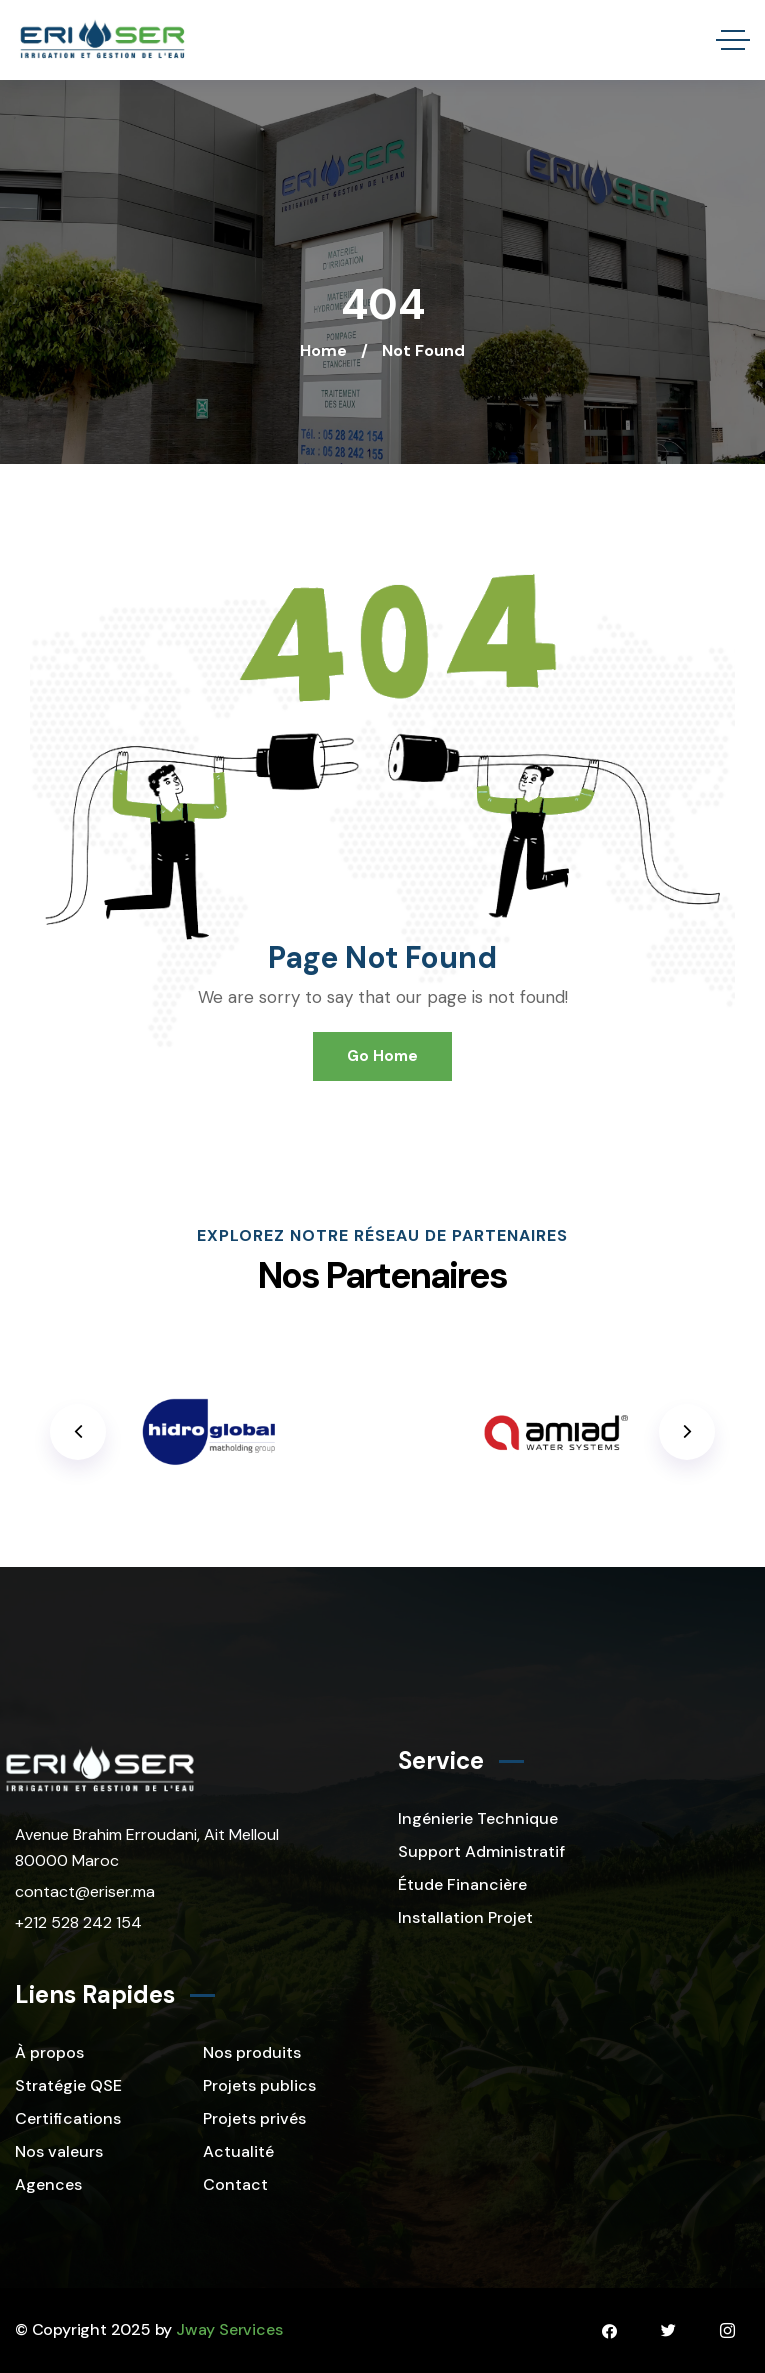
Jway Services (229, 2329)
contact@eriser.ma (85, 1891)
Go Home (382, 1056)
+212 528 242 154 (78, 1922)
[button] (687, 1432)
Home (323, 350)
